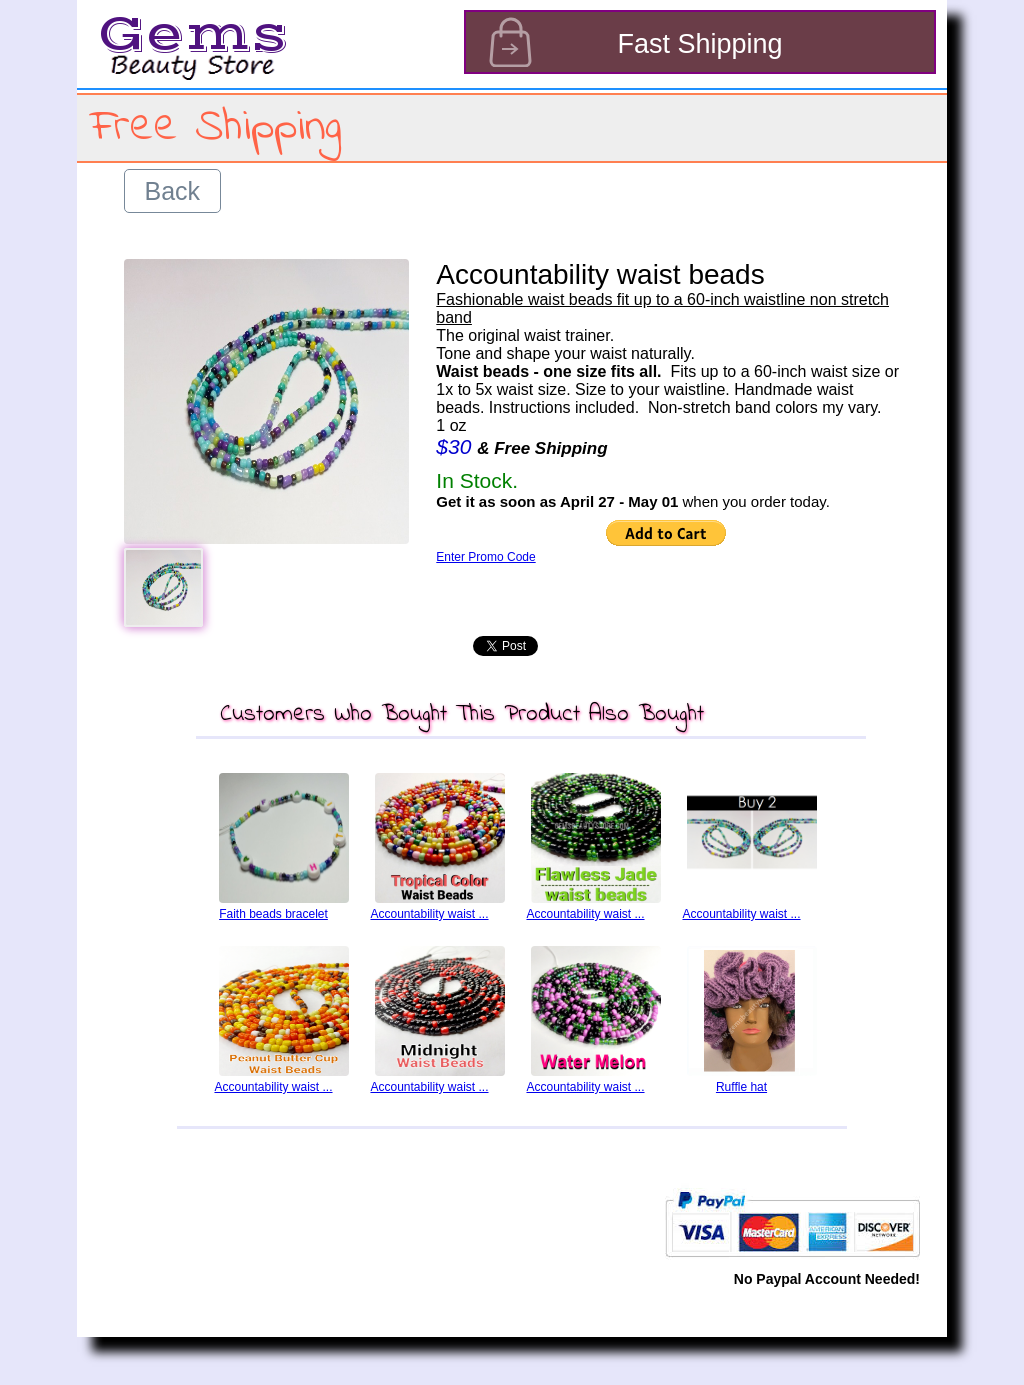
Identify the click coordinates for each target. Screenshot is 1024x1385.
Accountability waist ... (429, 914)
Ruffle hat (741, 1087)
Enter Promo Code (485, 557)
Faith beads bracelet (273, 914)
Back (173, 191)
